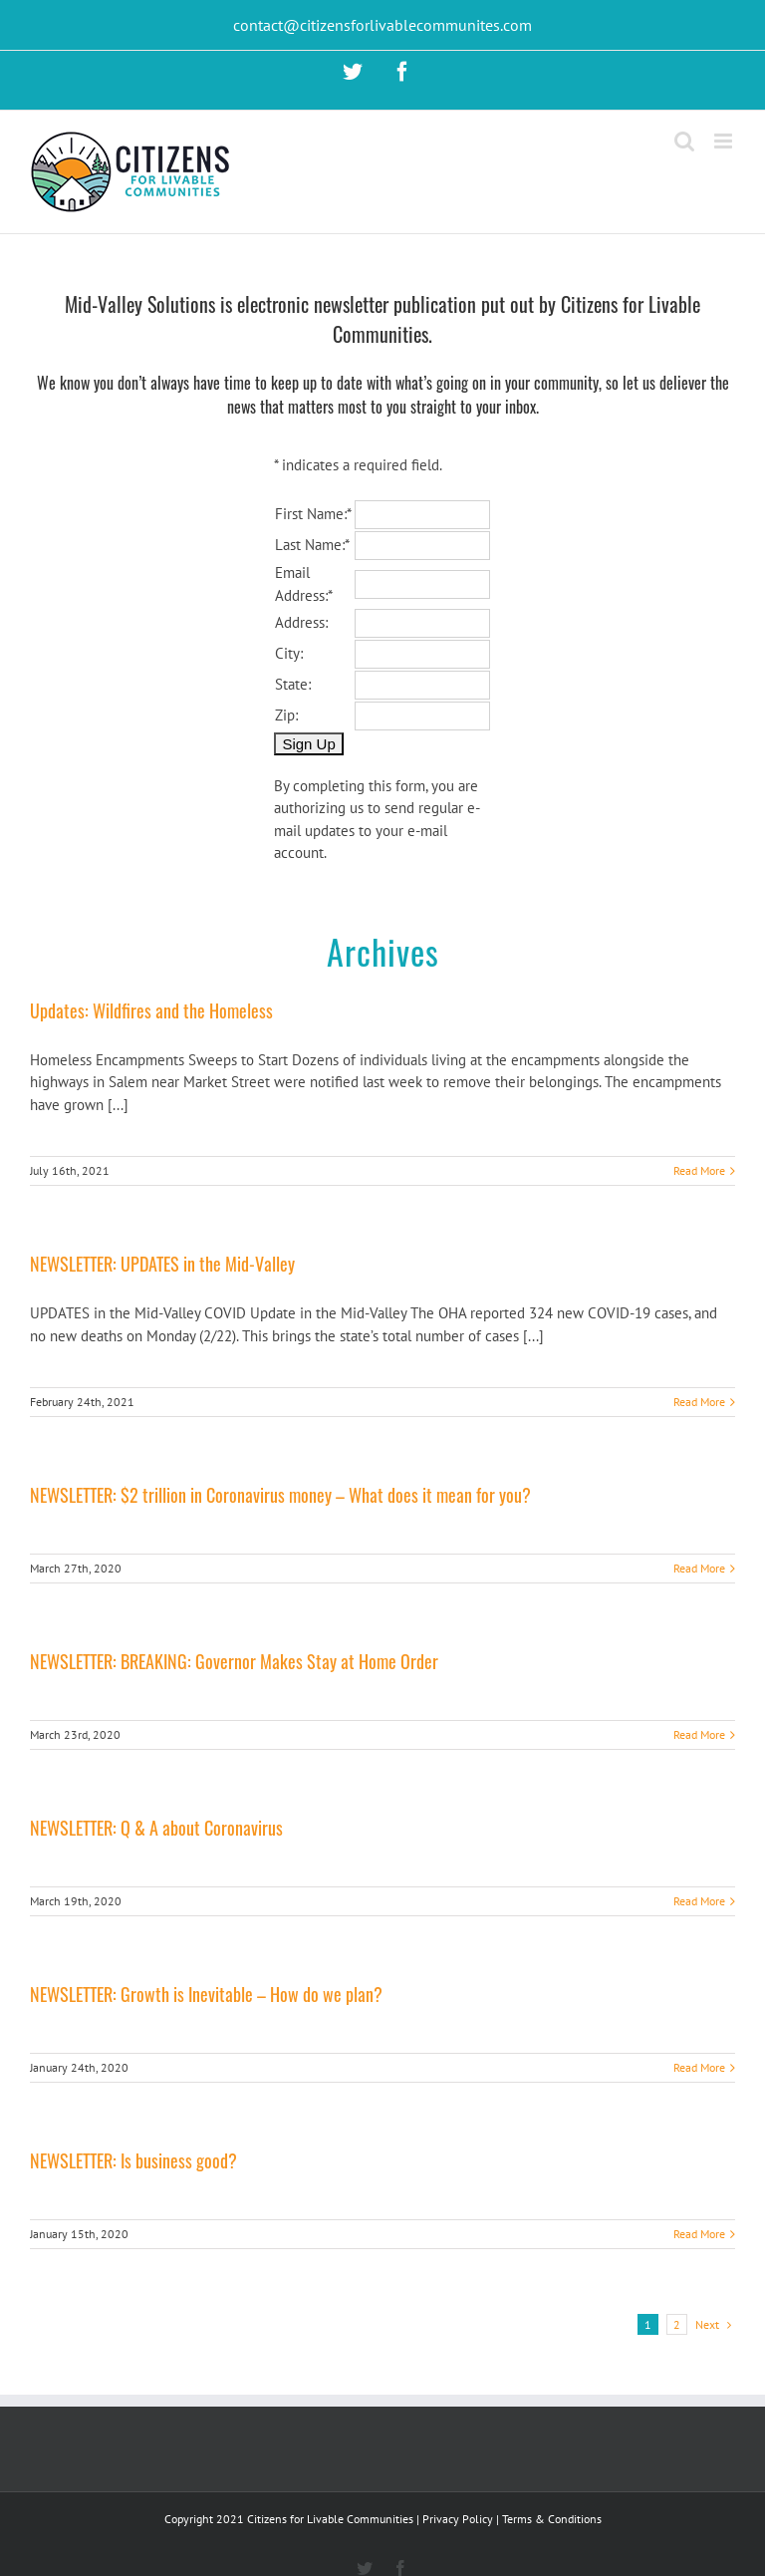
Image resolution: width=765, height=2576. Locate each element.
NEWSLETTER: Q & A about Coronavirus (156, 1828)
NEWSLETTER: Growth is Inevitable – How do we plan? (206, 1994)
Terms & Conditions (552, 2518)
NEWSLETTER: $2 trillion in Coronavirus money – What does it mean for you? (280, 1495)
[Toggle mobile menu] (724, 141)
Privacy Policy (457, 2518)
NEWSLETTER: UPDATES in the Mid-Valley (162, 1264)
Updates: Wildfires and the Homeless (151, 1010)
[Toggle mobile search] (684, 141)
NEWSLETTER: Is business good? (133, 2160)
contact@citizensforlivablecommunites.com (382, 25)
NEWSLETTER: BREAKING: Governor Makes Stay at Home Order (234, 1661)
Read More (699, 1170)
